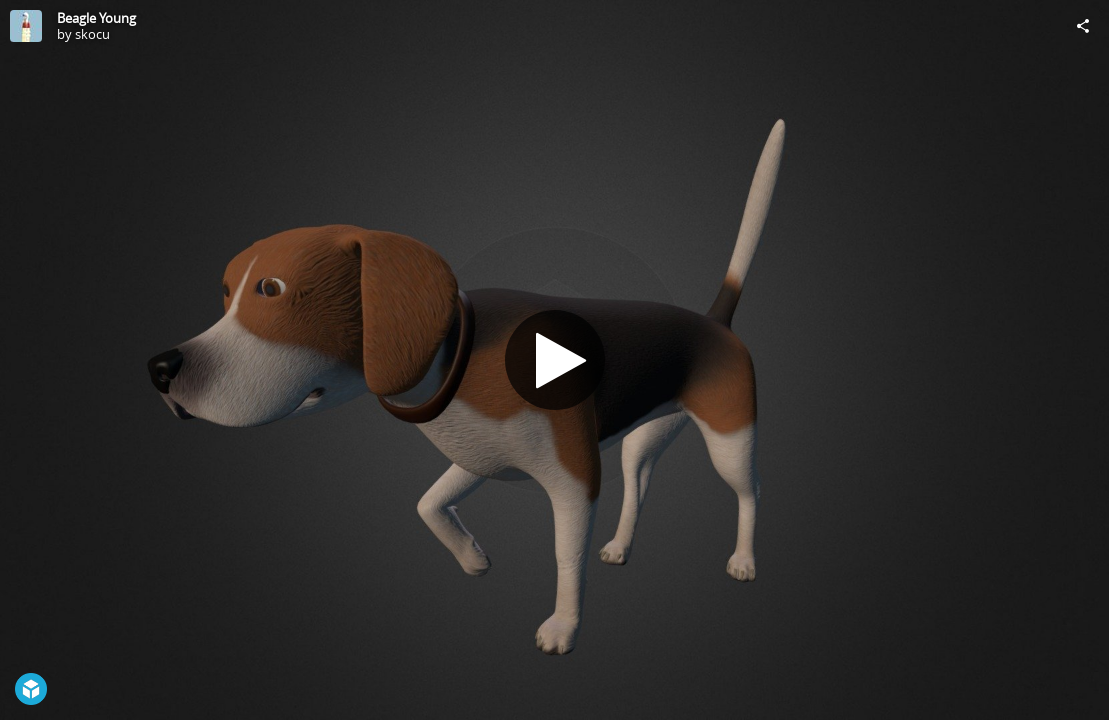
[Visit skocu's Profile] (26, 26)
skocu (92, 34)
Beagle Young (96, 18)
